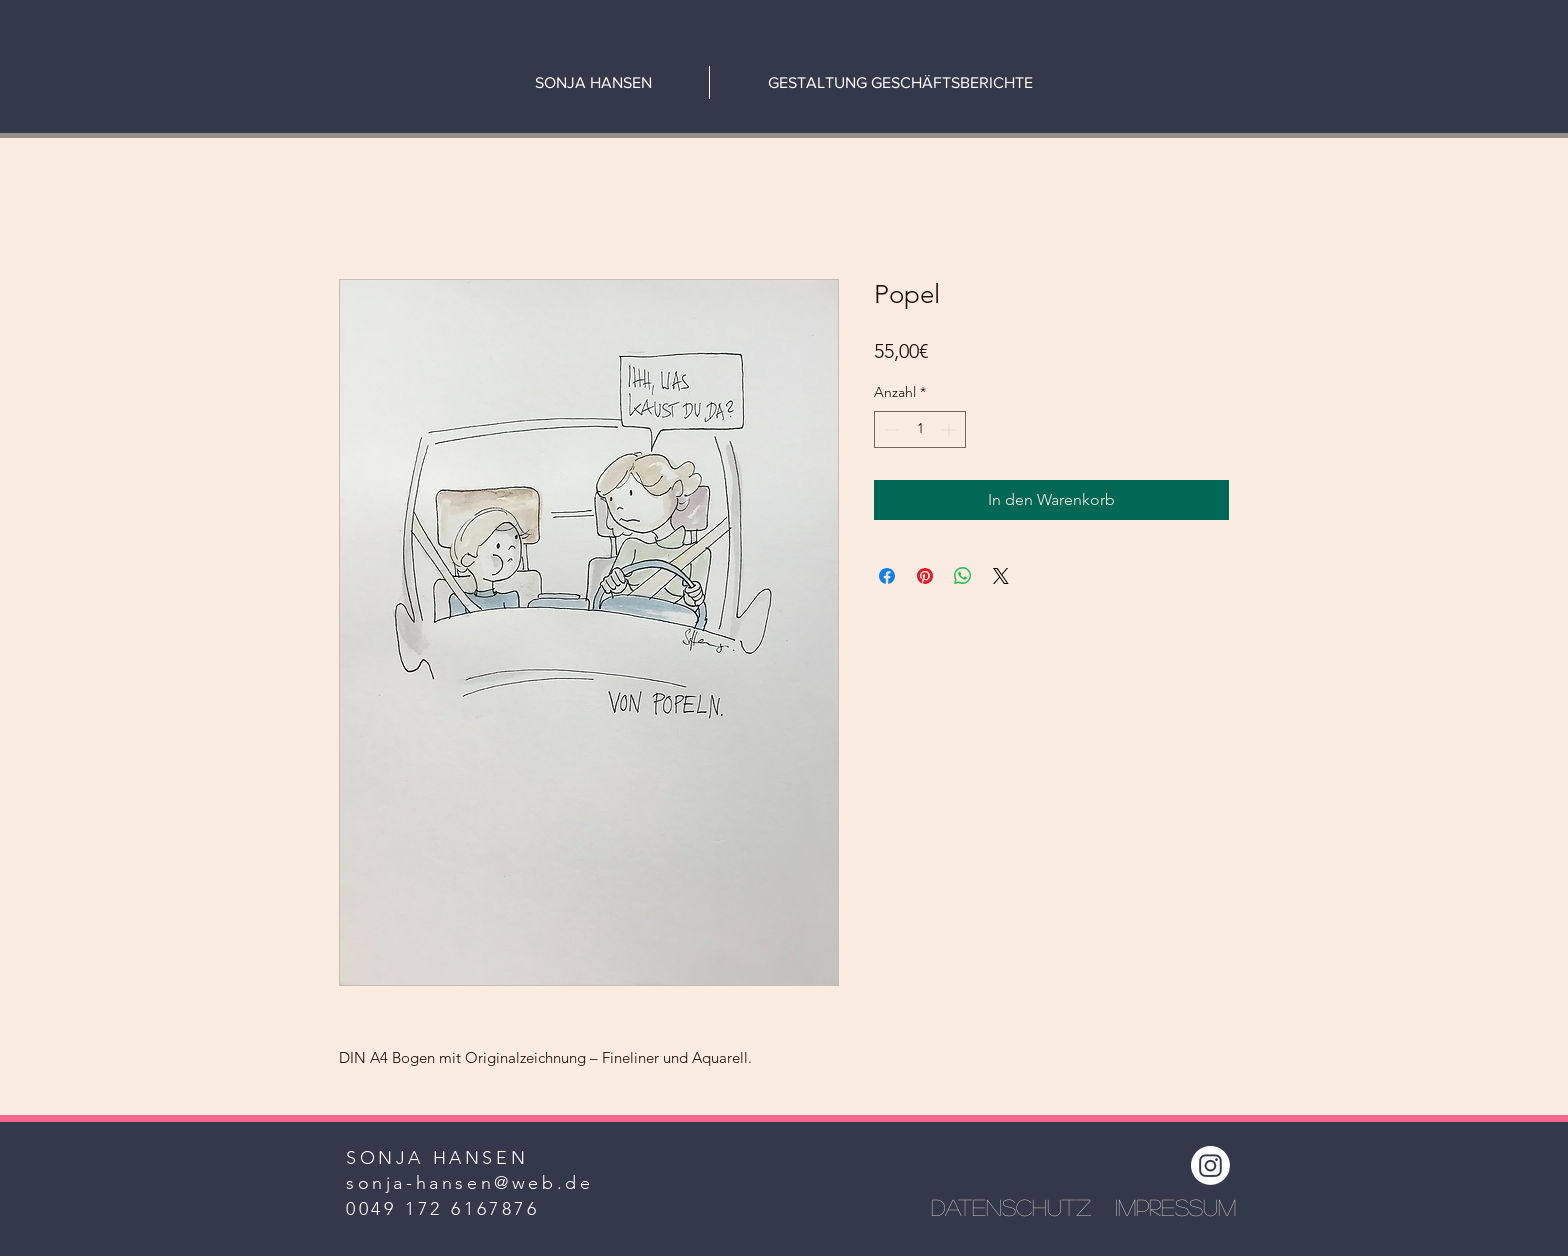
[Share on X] (1001, 576)
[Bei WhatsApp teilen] (963, 576)
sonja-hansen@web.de (469, 1183)
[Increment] (950, 429)
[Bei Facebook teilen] (887, 576)
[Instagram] (1210, 1165)
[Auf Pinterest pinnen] (925, 576)
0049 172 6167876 (443, 1209)
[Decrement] (889, 429)
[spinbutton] (920, 429)
